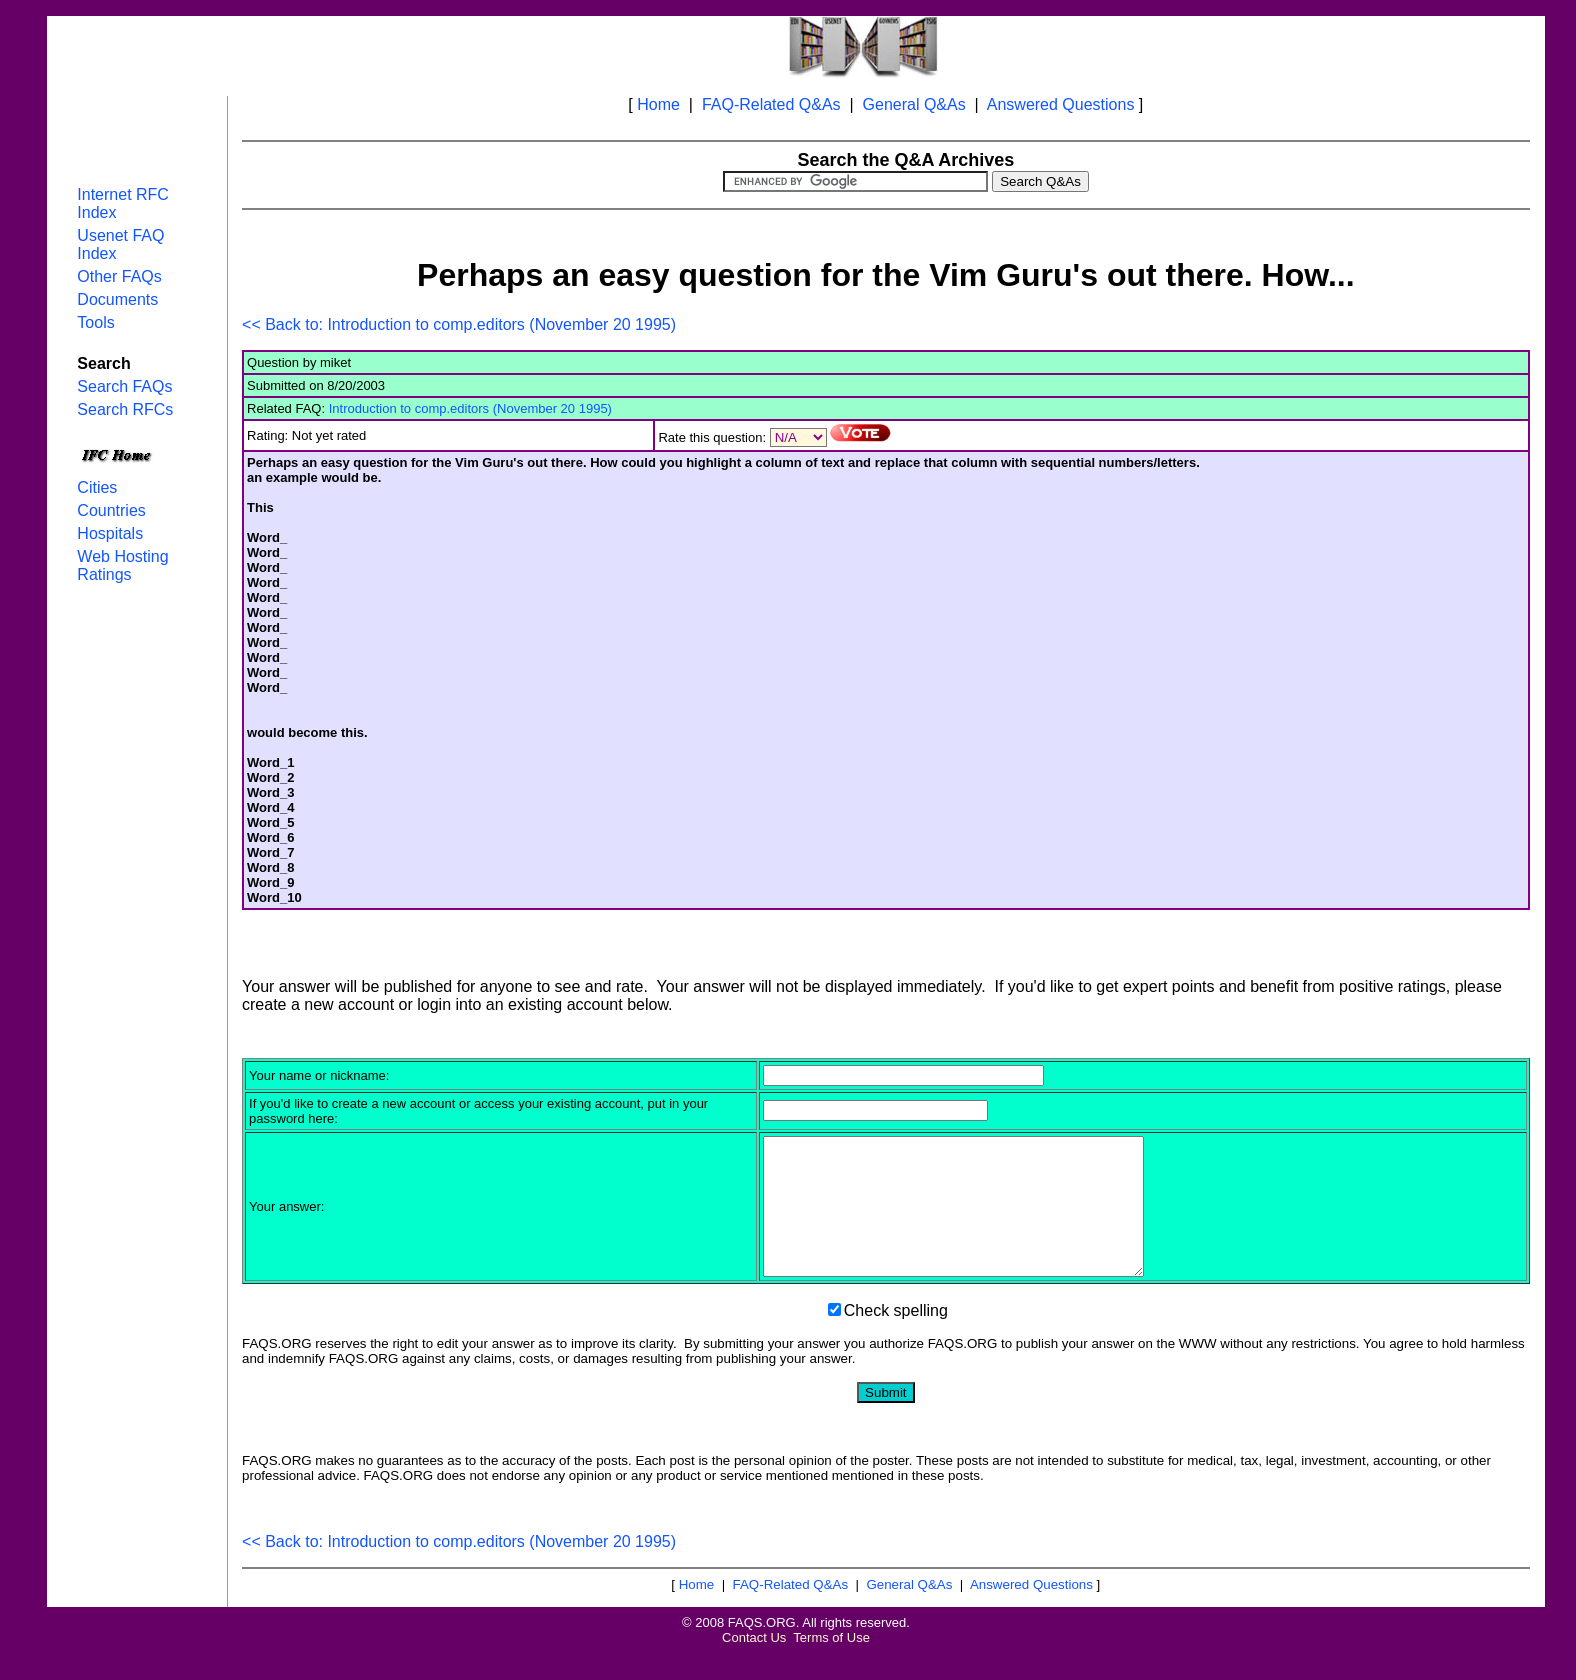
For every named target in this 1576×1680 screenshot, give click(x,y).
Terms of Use (831, 1664)
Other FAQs (119, 276)
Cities (97, 487)
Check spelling (896, 1337)
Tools (95, 322)
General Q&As (914, 104)
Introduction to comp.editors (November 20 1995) (470, 408)
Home (658, 104)
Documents (117, 299)
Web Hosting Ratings (122, 565)
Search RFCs (125, 409)
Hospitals (110, 533)
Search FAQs (124, 386)
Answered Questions (1061, 104)
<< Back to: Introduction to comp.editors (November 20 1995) (459, 324)
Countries (111, 510)
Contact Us (754, 1664)
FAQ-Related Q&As (771, 104)
